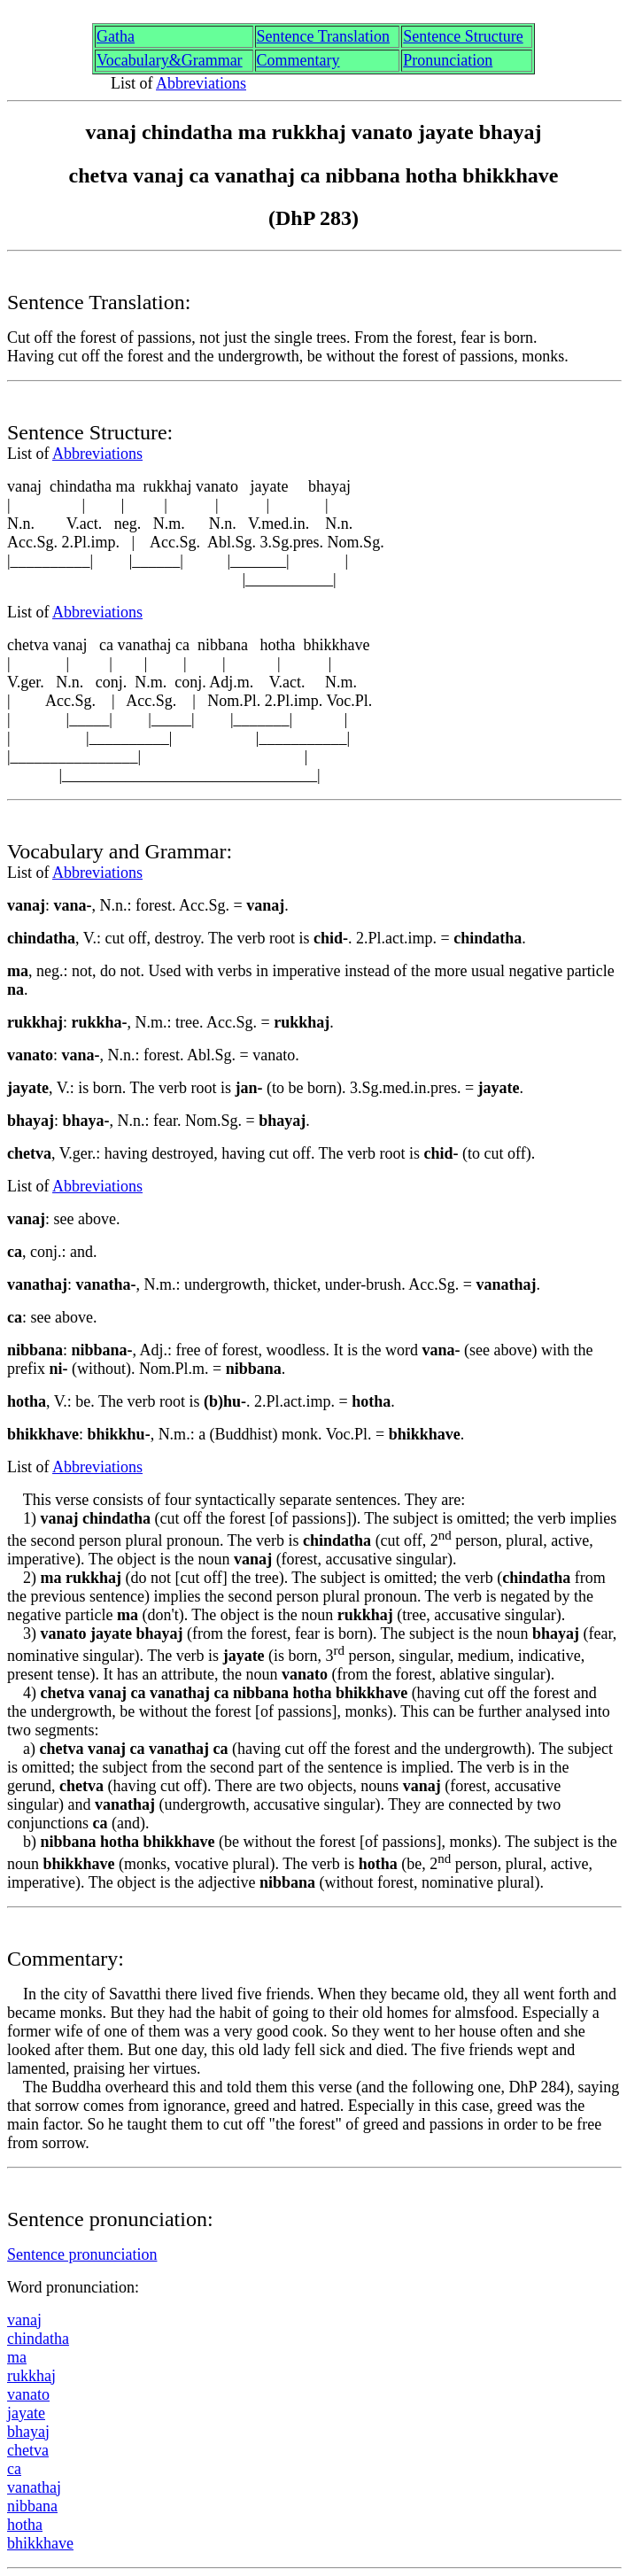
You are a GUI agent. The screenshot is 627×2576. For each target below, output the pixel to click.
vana (24, 2320)
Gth (116, 36)
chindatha (38, 2338)
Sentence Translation (324, 36)
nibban (32, 2506)
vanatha (34, 2487)
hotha (25, 2524)
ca (14, 2469)
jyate (26, 2413)
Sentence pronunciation (82, 2254)
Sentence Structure (462, 36)
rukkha (31, 2376)
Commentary (298, 60)
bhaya (28, 2431)
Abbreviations (201, 83)
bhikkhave (40, 2543)
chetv (28, 2450)
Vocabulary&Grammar (170, 60)
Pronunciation (447, 60)
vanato (28, 2394)
